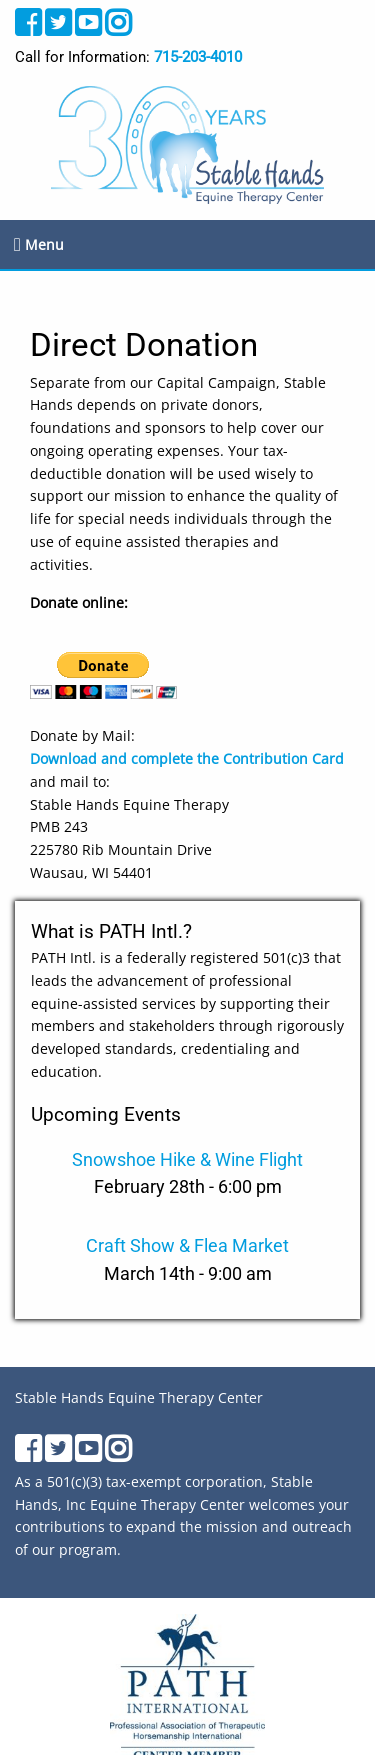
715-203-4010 (198, 57)
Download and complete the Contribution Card (187, 758)
